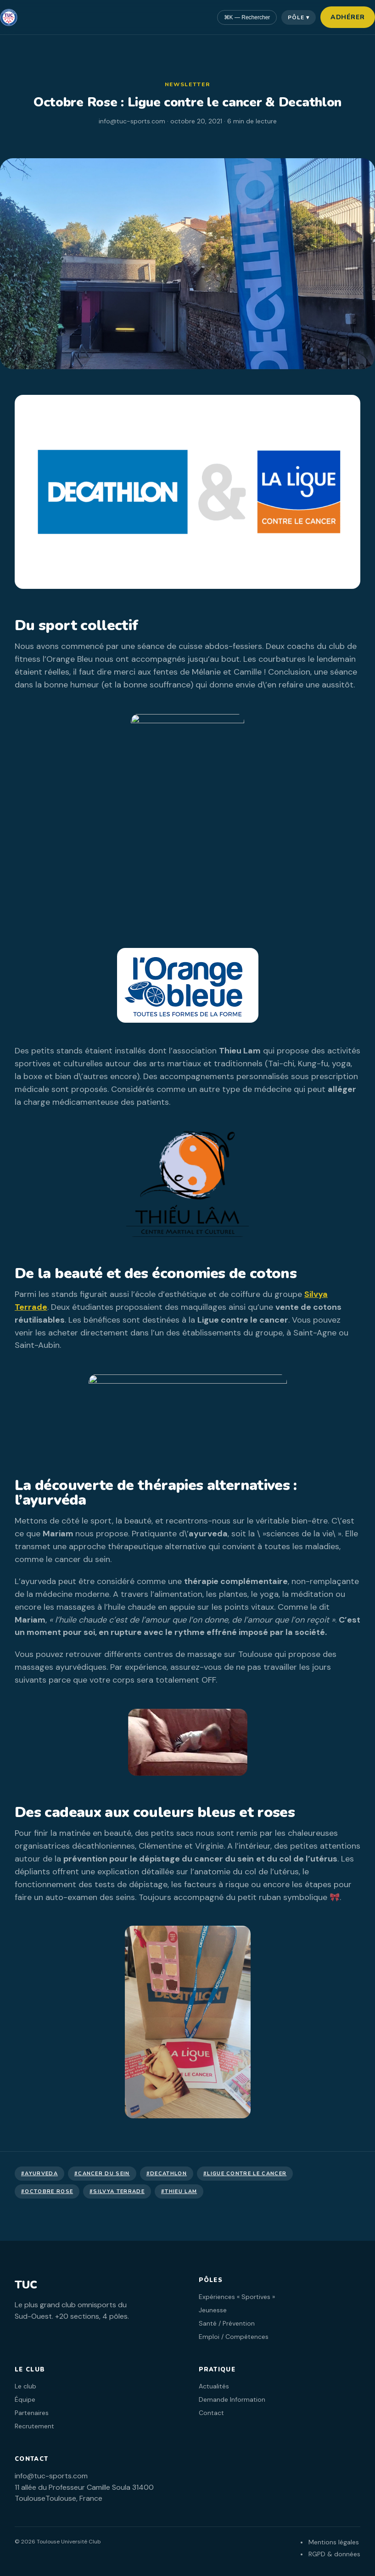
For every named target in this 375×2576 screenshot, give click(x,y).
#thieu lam (179, 2191)
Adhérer (347, 17)
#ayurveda (39, 2173)
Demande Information (232, 2399)
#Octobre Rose (47, 2191)
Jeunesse (213, 2310)
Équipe (25, 2399)
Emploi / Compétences (234, 2336)
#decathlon (166, 2173)
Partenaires (32, 2413)
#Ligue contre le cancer (244, 2173)
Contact (211, 2413)
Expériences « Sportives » (237, 2297)
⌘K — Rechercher (247, 17)
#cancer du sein (102, 2173)
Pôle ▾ (298, 17)
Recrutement (34, 2426)
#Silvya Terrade (117, 2191)
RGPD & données (334, 2554)
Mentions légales (333, 2542)
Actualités (214, 2386)
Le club (25, 2386)
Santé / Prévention (227, 2323)
